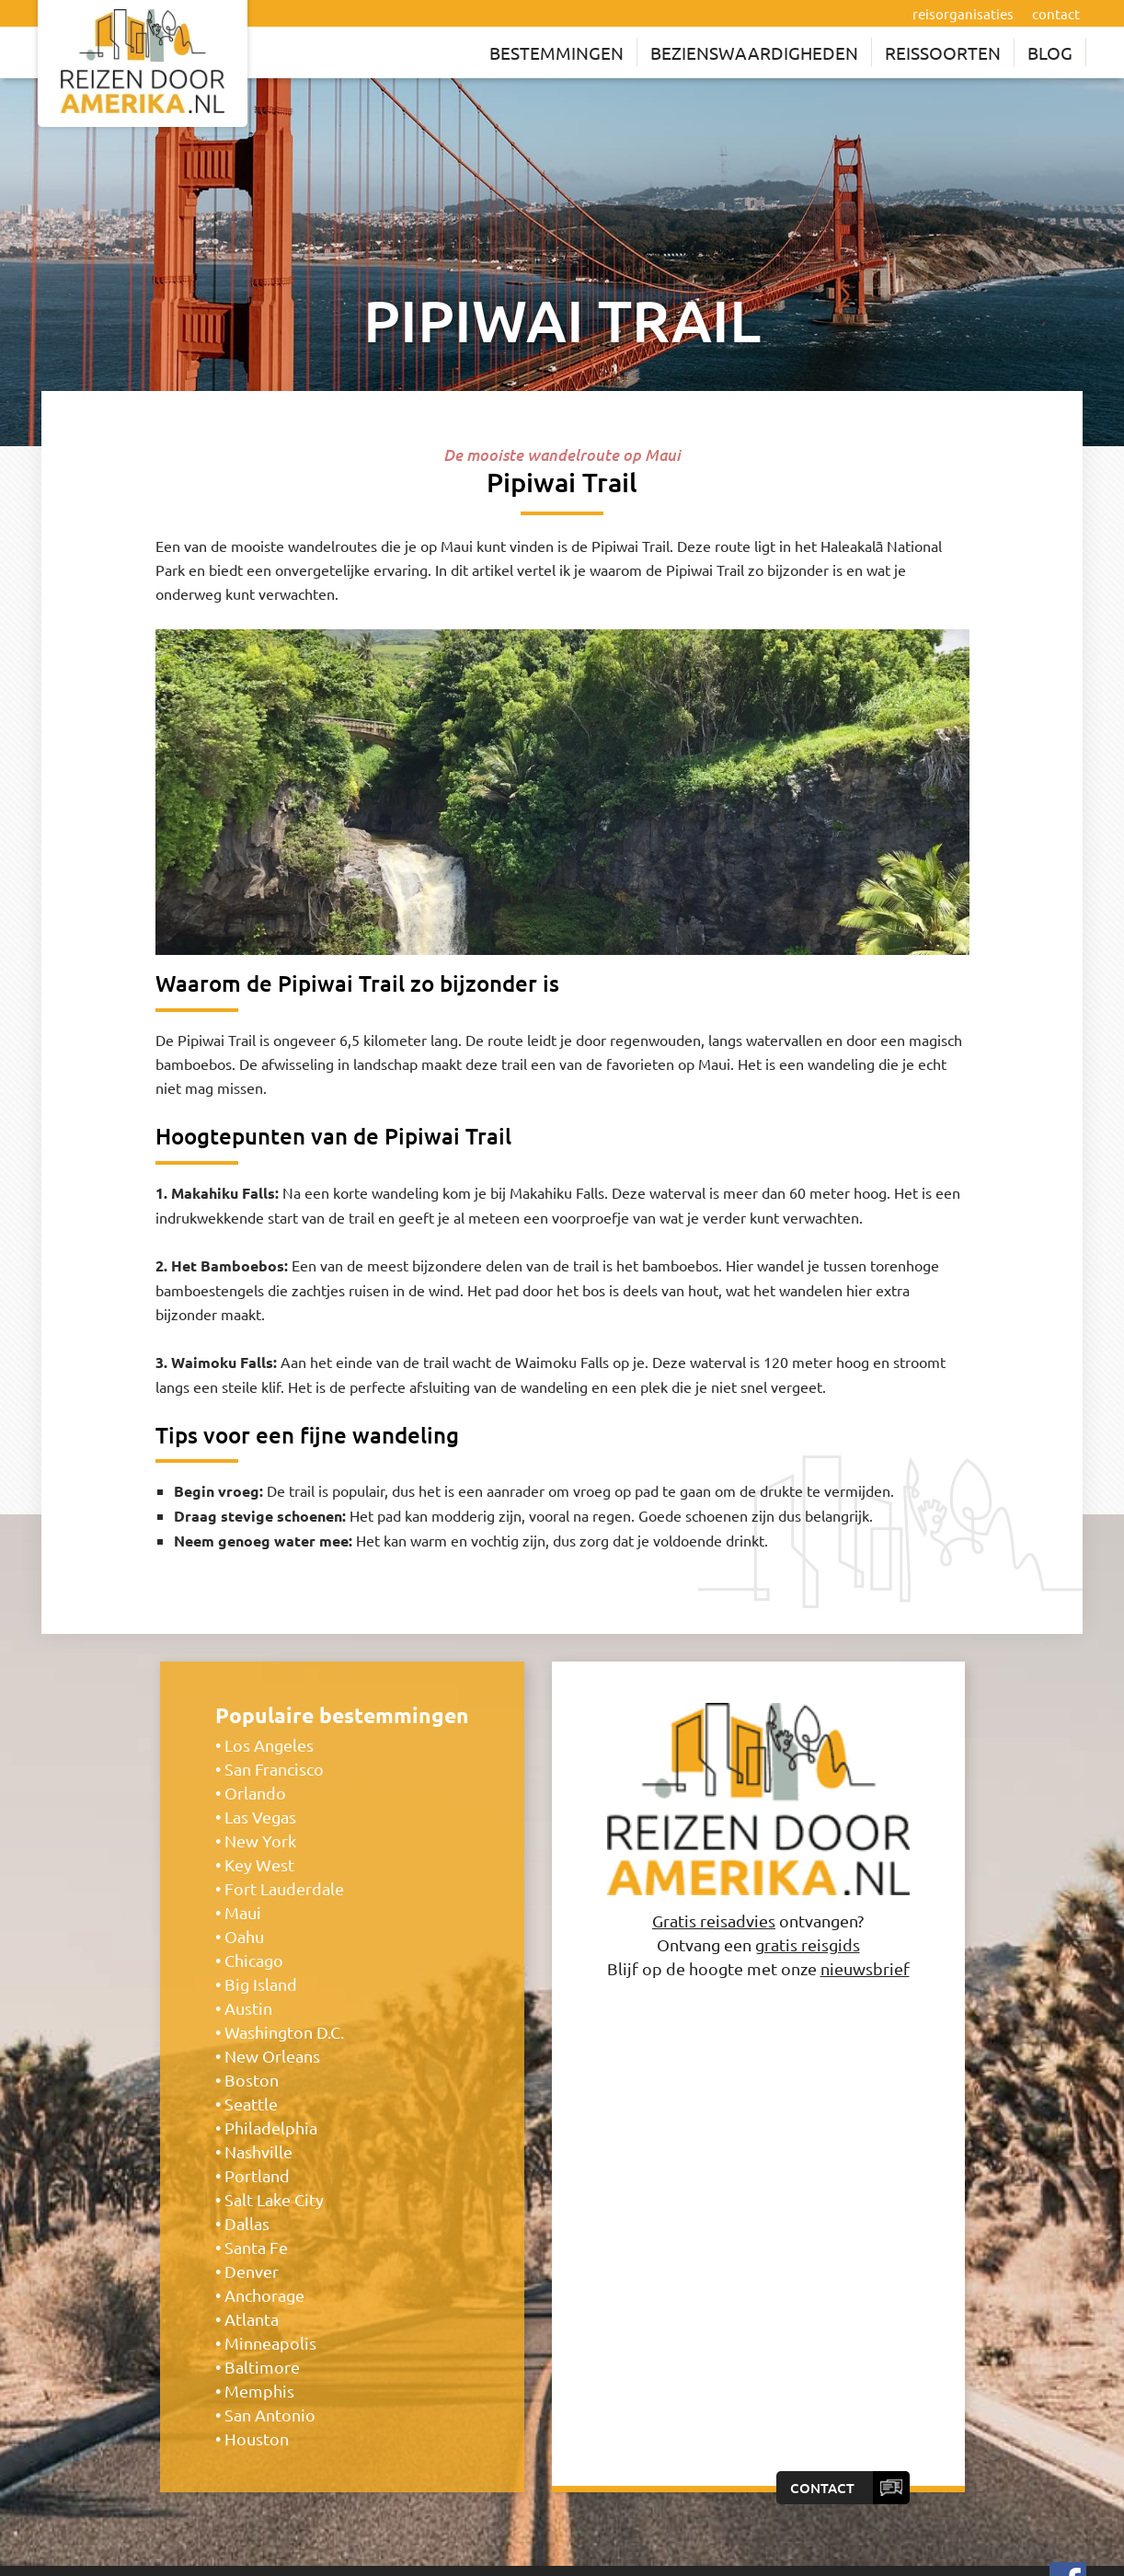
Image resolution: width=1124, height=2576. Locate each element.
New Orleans (272, 2052)
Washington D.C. (284, 2028)
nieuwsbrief (865, 1963)
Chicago (253, 1956)
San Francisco (274, 1765)
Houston (256, 2434)
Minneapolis (270, 2339)
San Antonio (269, 2411)
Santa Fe (256, 2243)
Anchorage (264, 2291)
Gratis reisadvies (713, 1916)
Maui (242, 1908)
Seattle (251, 2100)
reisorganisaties (963, 13)
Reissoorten (943, 52)
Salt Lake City (274, 2195)
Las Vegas (260, 1813)
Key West (259, 1860)
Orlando (255, 1789)
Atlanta (251, 2315)
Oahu (244, 1932)
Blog (1049, 52)
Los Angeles (269, 1741)
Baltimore (262, 2363)
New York (260, 1836)
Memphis (259, 2387)
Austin (248, 2004)
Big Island (260, 1980)
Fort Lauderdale (284, 1884)
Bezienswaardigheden (754, 52)
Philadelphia (270, 2123)
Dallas (247, 2219)
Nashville (258, 2147)
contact (1056, 13)
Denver (251, 2267)
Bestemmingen (556, 52)
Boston (251, 2076)
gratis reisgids (807, 1939)
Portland (257, 2171)
